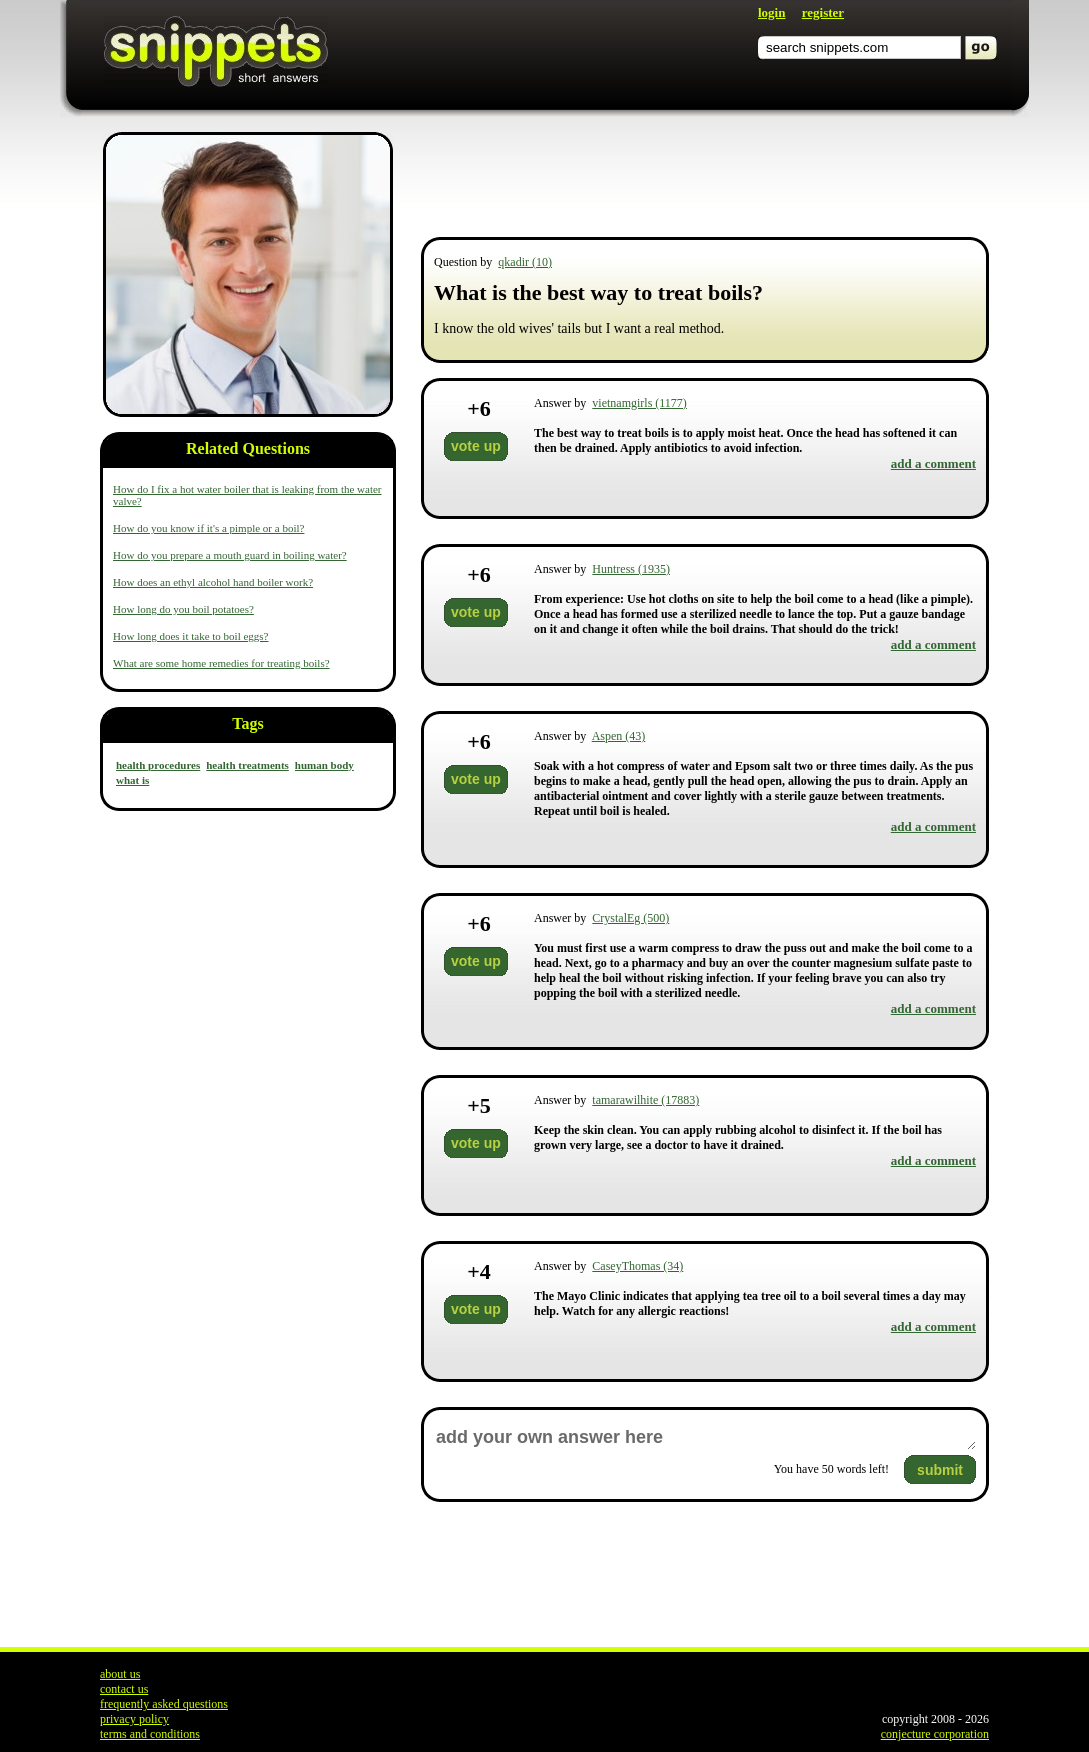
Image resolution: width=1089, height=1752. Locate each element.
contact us (124, 1689)
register (823, 12)
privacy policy (134, 1719)
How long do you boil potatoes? (183, 609)
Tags (247, 723)
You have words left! (831, 1469)
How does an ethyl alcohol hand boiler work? (213, 582)
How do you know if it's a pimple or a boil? (208, 528)
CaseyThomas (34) (637, 1266)
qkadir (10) (525, 262)
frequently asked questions (164, 1704)
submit (940, 1470)
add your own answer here (705, 1437)
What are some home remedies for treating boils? (221, 663)
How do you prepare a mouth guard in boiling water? (230, 555)
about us (120, 1674)
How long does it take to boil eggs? (191, 636)
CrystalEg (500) (630, 918)
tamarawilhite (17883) (645, 1100)
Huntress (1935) (631, 569)
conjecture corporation (935, 1734)
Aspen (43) (619, 736)
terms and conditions (150, 1734)
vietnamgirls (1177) (639, 403)
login (771, 12)
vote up (476, 446)
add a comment (933, 463)
